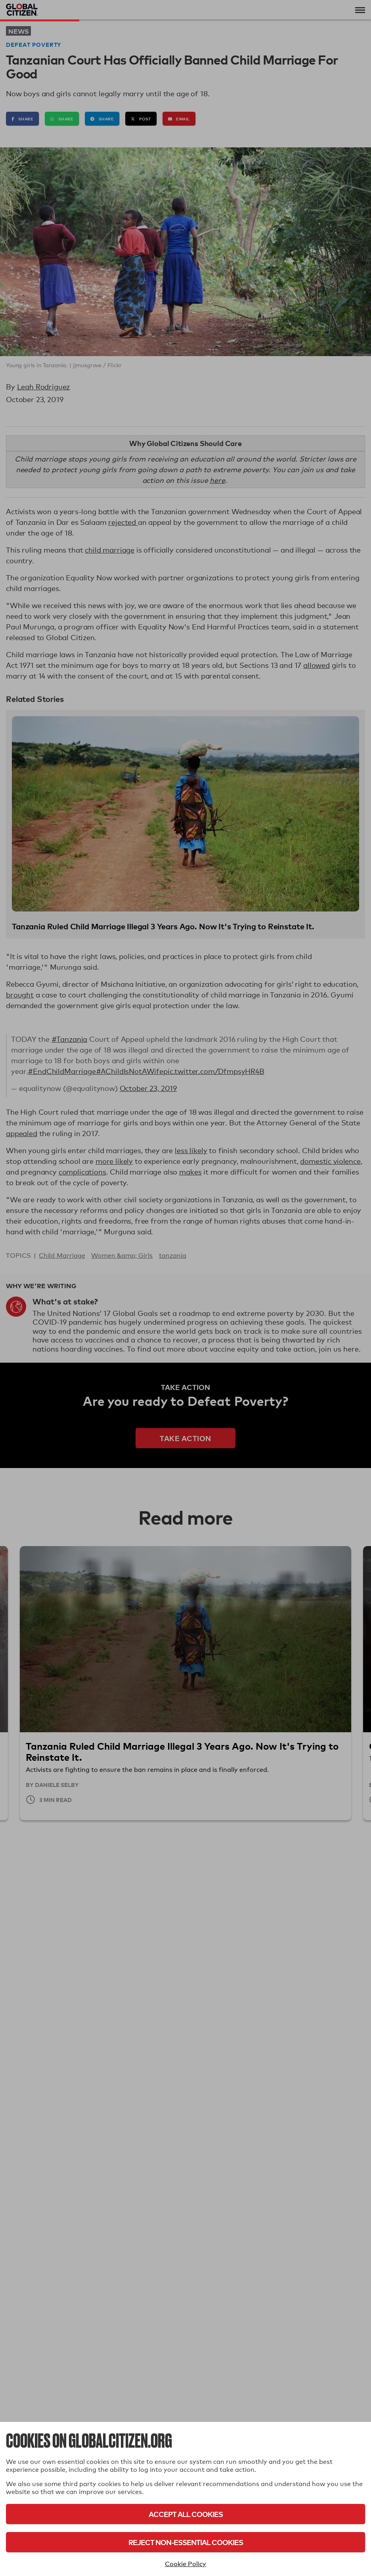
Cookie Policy (185, 2564)
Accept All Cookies (186, 2514)
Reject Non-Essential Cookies (185, 2542)
